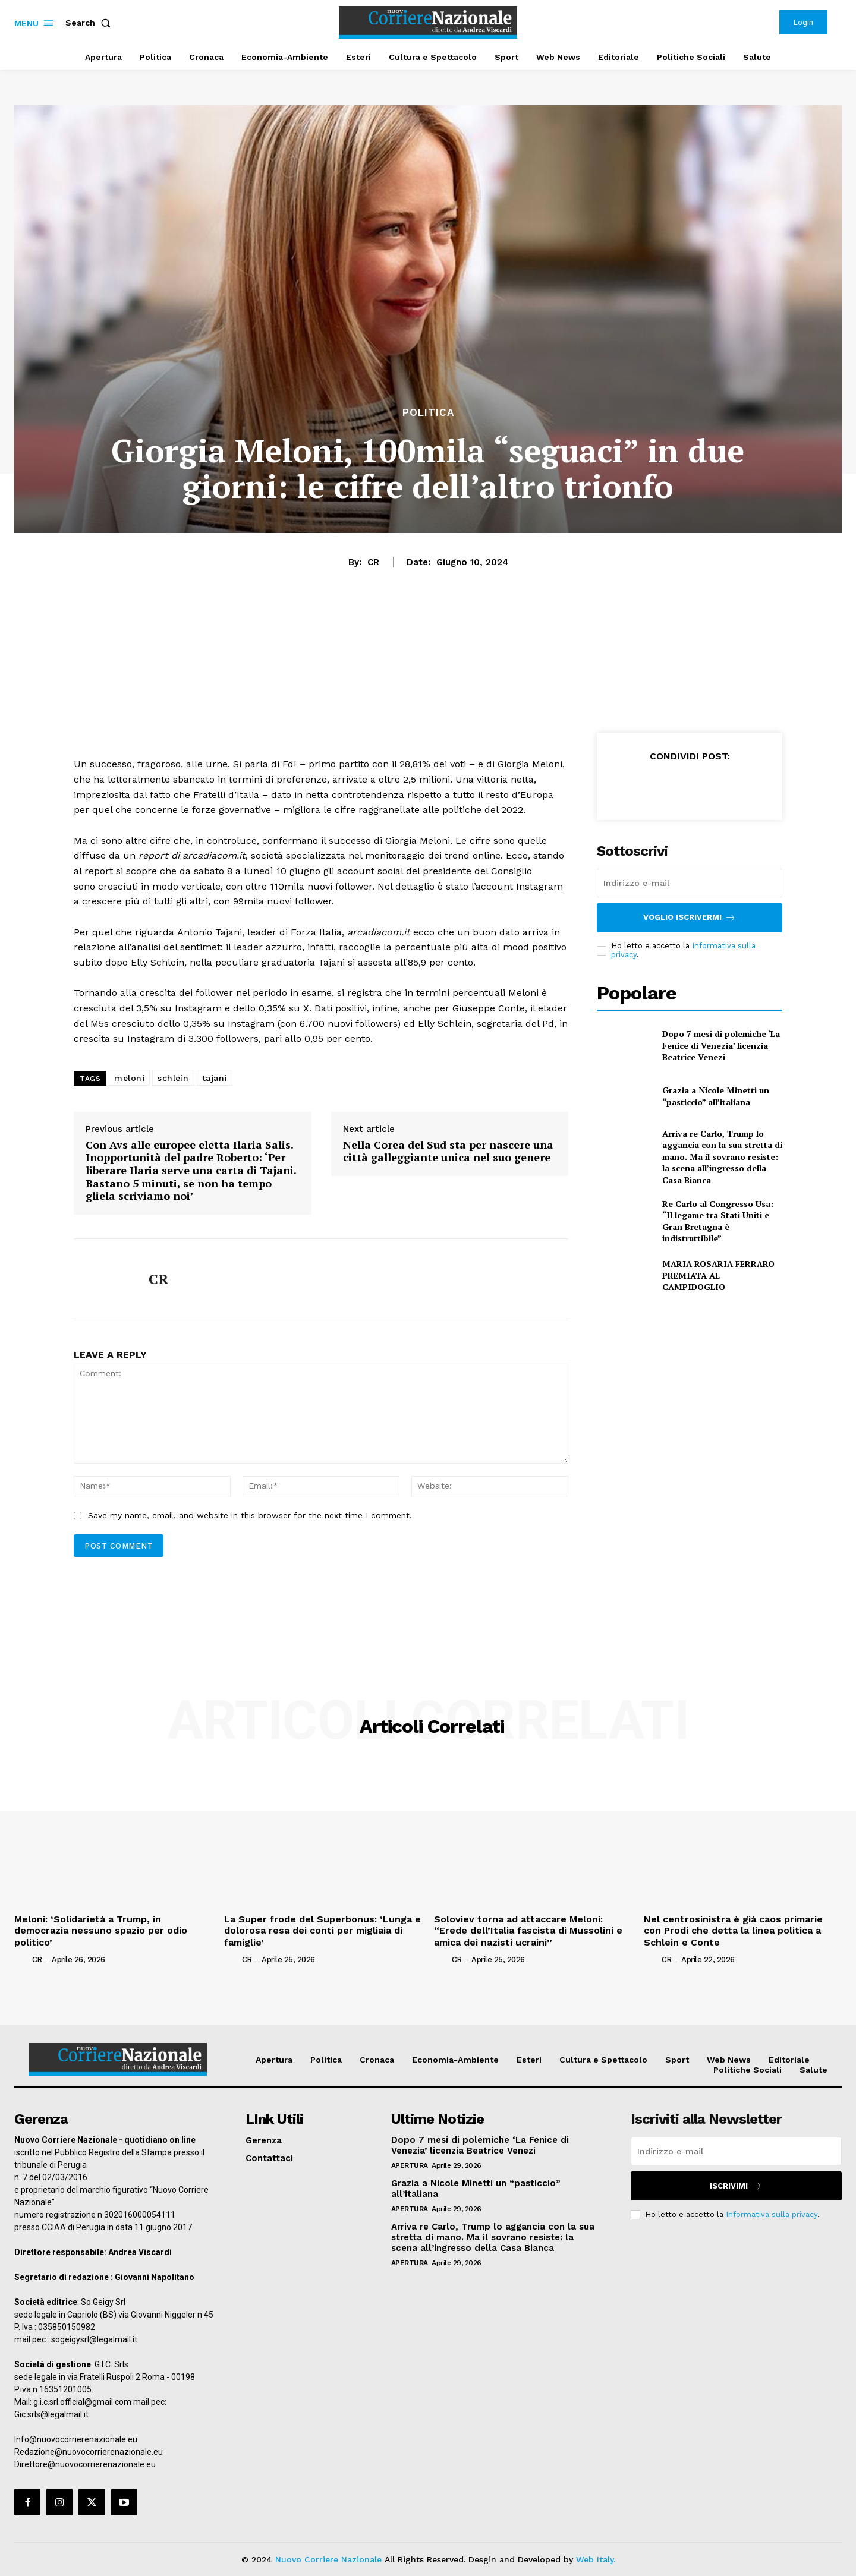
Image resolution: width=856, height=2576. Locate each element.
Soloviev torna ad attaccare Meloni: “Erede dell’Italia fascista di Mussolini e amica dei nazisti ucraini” (528, 1930)
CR (373, 562)
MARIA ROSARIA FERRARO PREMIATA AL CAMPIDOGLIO (718, 1275)
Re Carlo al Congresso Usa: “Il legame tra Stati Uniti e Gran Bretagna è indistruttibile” (717, 1221)
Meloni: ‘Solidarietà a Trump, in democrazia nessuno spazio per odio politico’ (100, 1930)
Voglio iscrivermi (689, 917)
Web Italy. (595, 2559)
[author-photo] (22, 1959)
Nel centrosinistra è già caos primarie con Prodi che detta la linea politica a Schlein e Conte (733, 1930)
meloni (129, 1078)
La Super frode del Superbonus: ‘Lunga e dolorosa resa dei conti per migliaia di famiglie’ (322, 1930)
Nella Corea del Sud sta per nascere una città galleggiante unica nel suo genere (448, 1151)
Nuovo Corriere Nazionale (328, 2559)
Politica (428, 413)
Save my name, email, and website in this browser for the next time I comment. (250, 1515)
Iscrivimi (736, 2186)
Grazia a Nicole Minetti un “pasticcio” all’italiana (715, 1096)
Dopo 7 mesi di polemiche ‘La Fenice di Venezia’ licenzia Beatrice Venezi (721, 1045)
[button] (90, 22)
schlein (173, 1078)
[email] (689, 883)
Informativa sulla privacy (771, 2214)
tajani (214, 1078)
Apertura (409, 2165)
